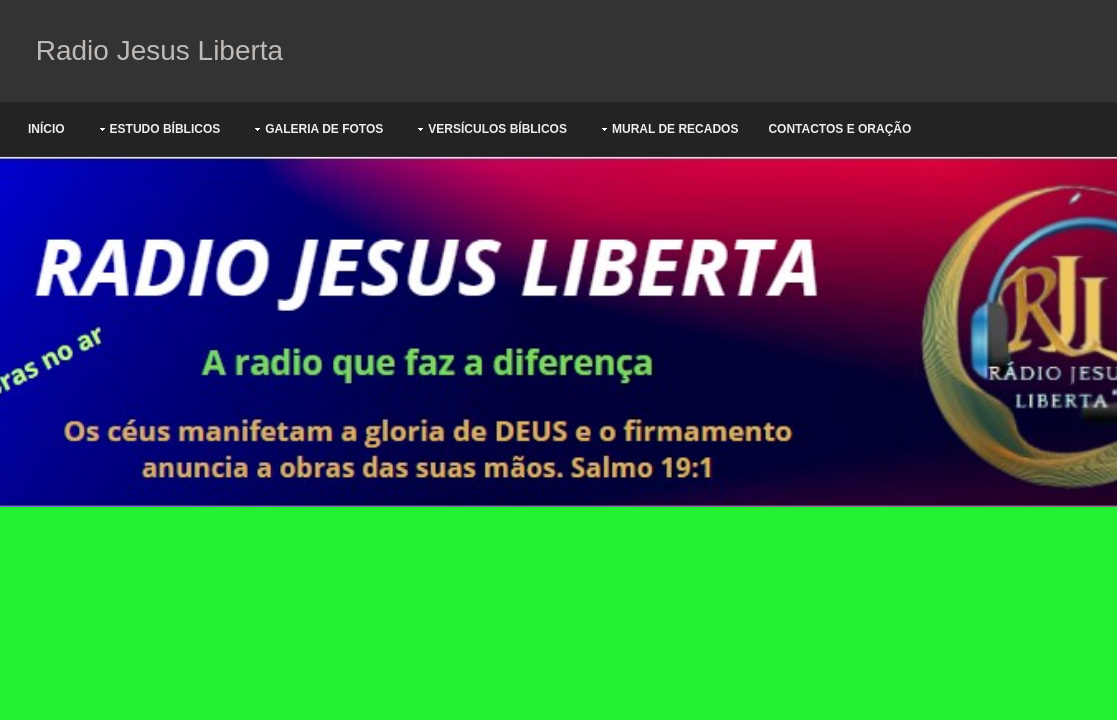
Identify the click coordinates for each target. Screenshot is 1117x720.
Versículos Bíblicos (497, 129)
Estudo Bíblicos (165, 129)
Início (46, 129)
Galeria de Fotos (324, 129)
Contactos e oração (839, 129)
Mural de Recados (675, 129)
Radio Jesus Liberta (155, 50)
